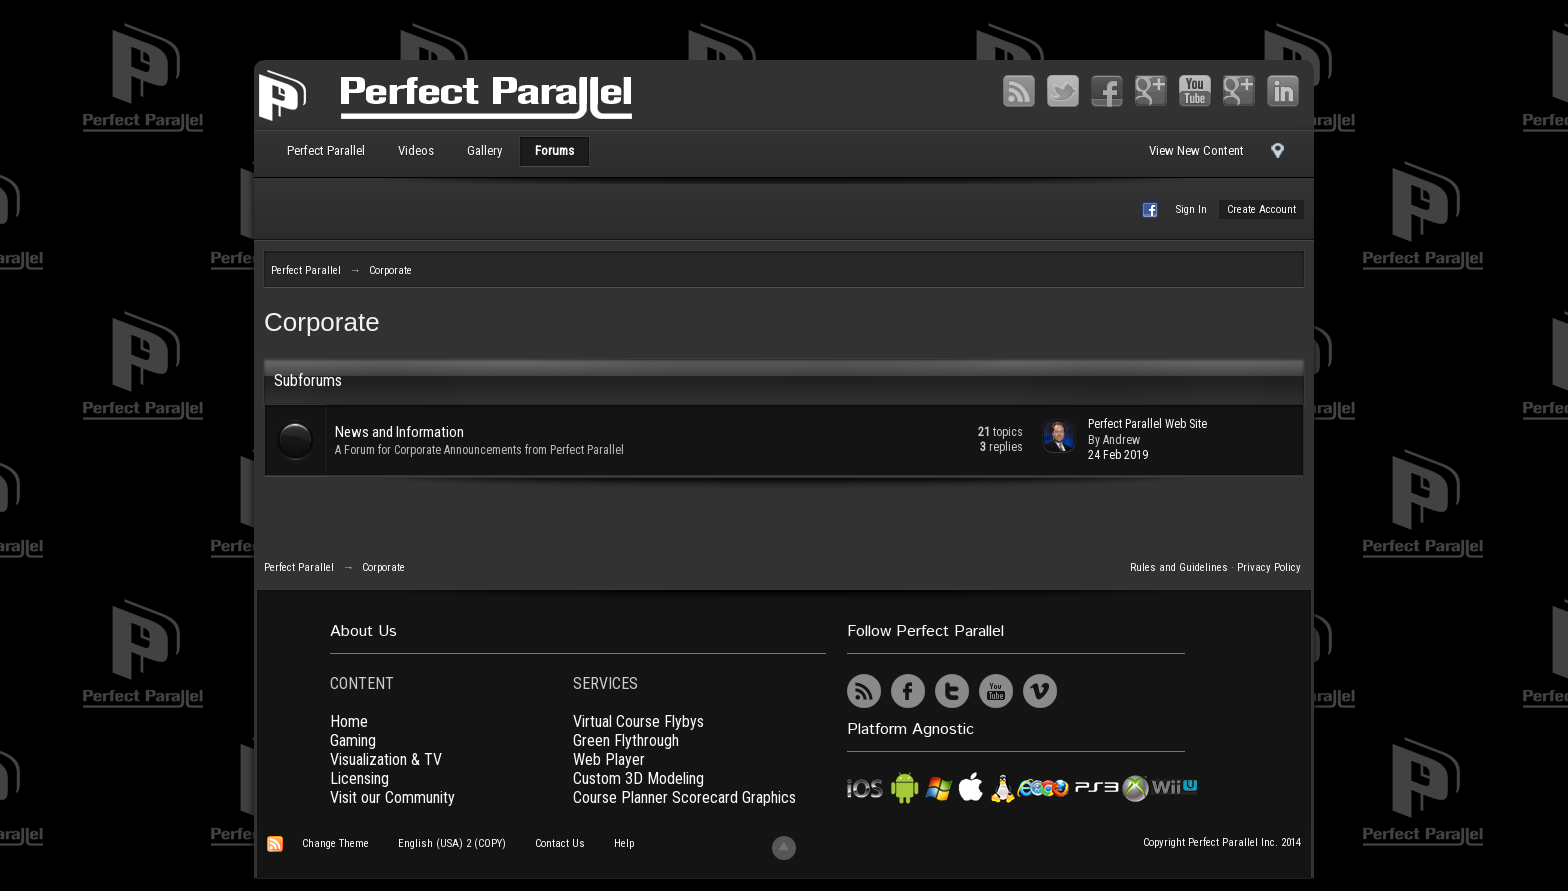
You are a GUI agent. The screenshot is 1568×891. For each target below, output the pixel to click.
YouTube (1195, 91)
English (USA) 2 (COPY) (452, 843)
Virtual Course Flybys (638, 721)
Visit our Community (392, 797)
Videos (416, 150)
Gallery (484, 150)
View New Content (1196, 150)
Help (624, 843)
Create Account (1261, 209)
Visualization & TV (386, 759)
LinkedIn (1283, 91)
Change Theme (335, 843)
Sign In (1191, 209)
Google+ (1151, 91)
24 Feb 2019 (1118, 455)
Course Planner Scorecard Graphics (684, 797)
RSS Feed (1019, 91)
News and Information (399, 432)
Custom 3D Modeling (638, 778)
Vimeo (1239, 91)
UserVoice (1084, 691)
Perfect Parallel (326, 150)
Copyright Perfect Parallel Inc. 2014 (1222, 842)
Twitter (1063, 91)
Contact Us (560, 843)
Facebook (1107, 91)
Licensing (359, 778)
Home (349, 721)
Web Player (609, 759)
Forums (554, 150)
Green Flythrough (626, 740)
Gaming (353, 740)
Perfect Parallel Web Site (1147, 424)
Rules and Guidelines (1179, 567)
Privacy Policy (1269, 567)
